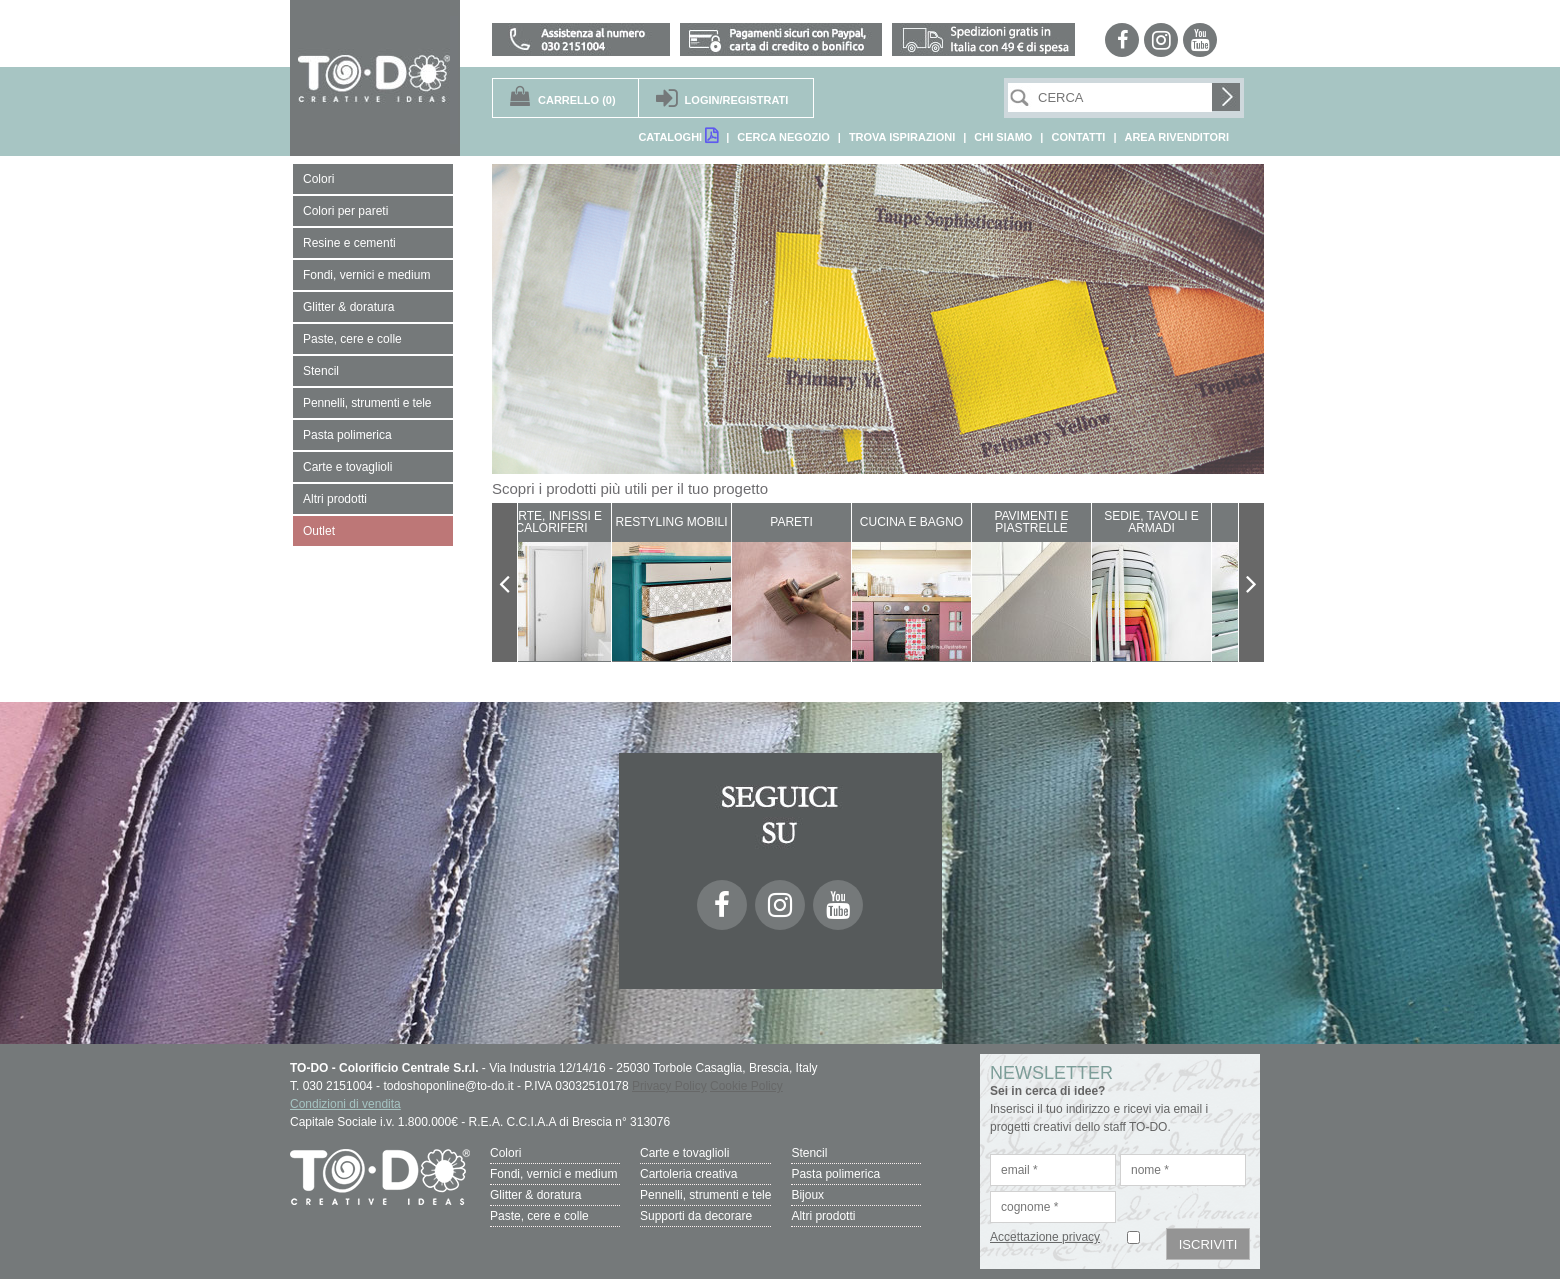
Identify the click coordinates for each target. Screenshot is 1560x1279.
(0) (577, 100)
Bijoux (807, 1195)
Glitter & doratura (535, 1195)
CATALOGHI (678, 135)
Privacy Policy (669, 1086)
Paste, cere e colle (539, 1216)
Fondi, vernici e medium (553, 1174)
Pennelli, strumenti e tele (705, 1195)
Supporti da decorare (696, 1216)
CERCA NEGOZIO (783, 137)
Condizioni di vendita (345, 1104)
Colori (505, 1153)
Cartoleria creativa (688, 1174)
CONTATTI (1078, 137)
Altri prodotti (823, 1216)
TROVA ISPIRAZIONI (902, 137)
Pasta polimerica (835, 1174)
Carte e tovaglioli (684, 1153)
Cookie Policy (746, 1086)
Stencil (809, 1153)
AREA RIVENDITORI (1176, 137)
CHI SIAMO (1003, 137)
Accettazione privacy (1045, 1237)
